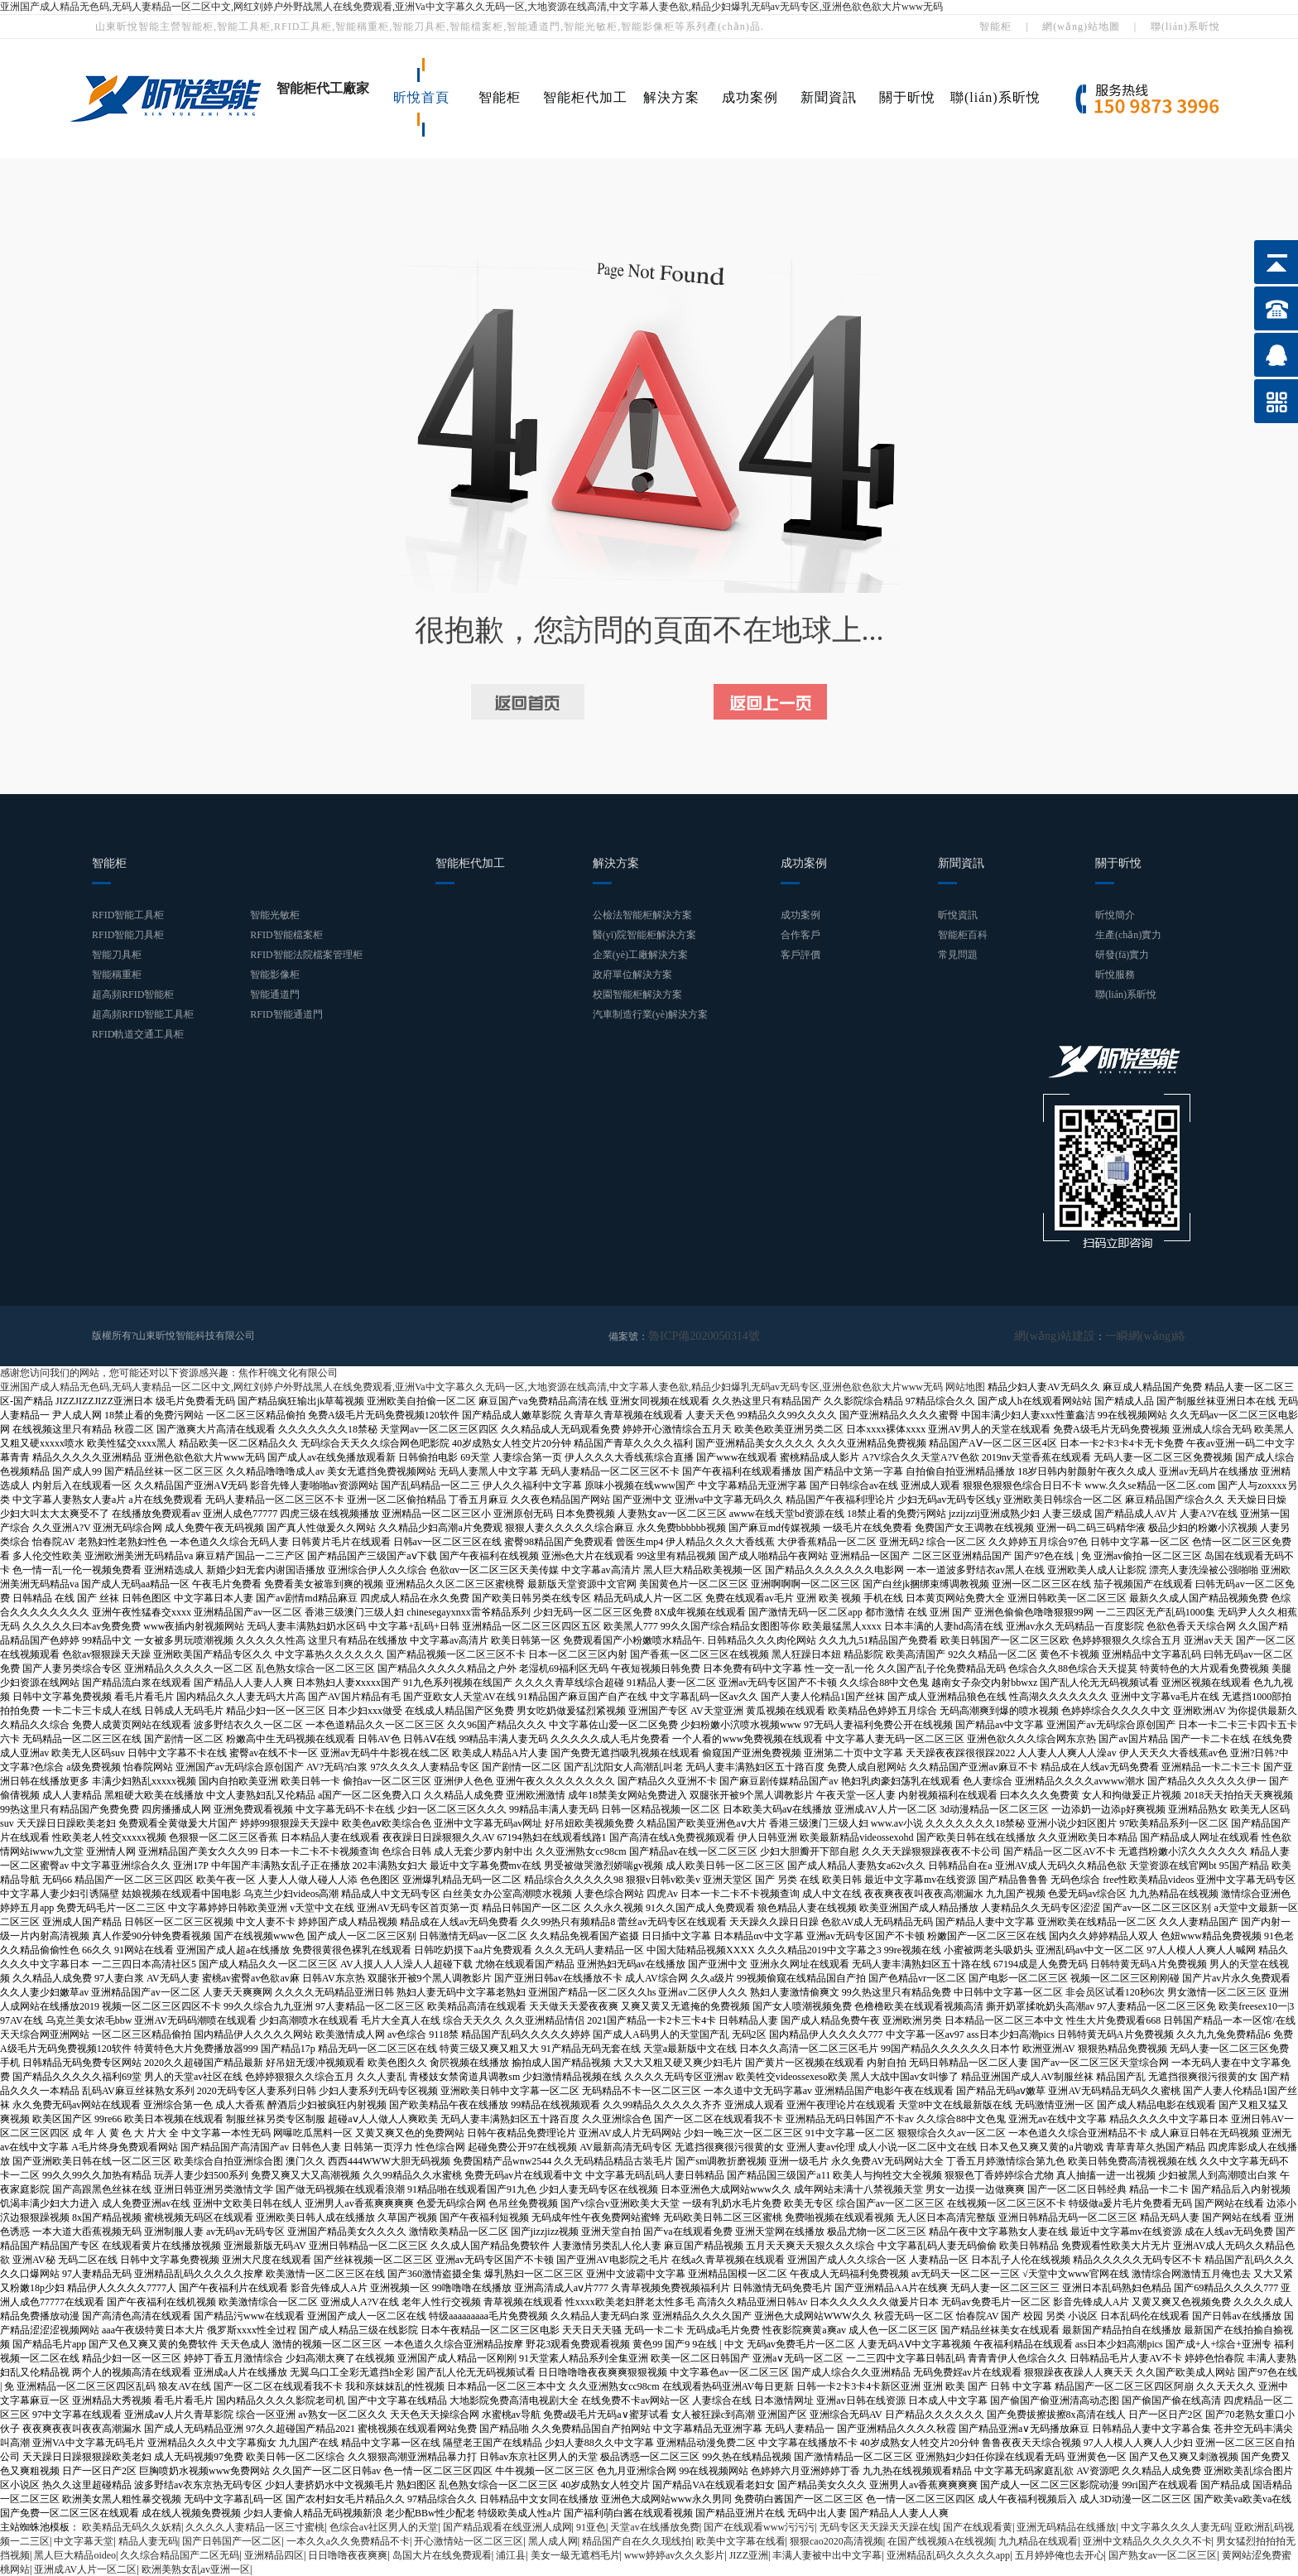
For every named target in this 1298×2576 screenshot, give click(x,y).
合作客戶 (800, 935)
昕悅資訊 (958, 915)
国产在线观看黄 (977, 2526)
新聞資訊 (828, 97)
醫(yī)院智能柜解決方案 (644, 935)
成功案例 (750, 97)
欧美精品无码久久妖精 (131, 2526)
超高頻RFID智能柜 (133, 994)
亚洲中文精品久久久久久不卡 (1147, 2540)
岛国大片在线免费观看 (442, 2554)
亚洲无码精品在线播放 (1066, 2526)
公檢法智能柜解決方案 (642, 915)
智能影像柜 (275, 974)
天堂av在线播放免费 (654, 2526)
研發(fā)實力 (1122, 955)
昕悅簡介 (1115, 915)
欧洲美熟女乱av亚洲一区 (196, 2568)
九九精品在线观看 (1038, 2540)
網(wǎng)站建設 (1072, 1335)
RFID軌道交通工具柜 (138, 1034)
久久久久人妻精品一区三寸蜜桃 (254, 2526)
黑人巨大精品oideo (75, 2554)
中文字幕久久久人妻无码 (1175, 2526)
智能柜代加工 (585, 97)
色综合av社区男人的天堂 (383, 2526)
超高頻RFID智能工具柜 (143, 1014)
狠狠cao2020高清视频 (836, 2540)
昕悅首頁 (421, 97)
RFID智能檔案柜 (286, 935)
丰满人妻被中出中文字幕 (827, 2554)
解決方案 (671, 97)
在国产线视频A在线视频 (940, 2540)
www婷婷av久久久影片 (674, 2554)
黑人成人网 (553, 2540)
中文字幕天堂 (83, 2540)
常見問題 (958, 955)
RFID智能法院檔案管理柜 (306, 955)
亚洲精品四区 (274, 2554)
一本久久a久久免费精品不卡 (348, 2540)
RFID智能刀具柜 (128, 935)
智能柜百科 (963, 935)
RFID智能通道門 (286, 1014)
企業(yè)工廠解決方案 (640, 955)
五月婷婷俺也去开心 (1059, 2554)
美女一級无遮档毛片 (575, 2554)
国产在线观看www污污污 (759, 2526)
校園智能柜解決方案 (637, 994)
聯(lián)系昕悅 (1185, 26)
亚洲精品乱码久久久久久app (948, 2554)
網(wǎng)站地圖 (1081, 26)
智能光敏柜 (275, 915)
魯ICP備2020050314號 (695, 1335)
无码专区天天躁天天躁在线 (879, 2526)
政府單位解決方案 (632, 974)
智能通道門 (275, 994)
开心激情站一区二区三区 (468, 2540)
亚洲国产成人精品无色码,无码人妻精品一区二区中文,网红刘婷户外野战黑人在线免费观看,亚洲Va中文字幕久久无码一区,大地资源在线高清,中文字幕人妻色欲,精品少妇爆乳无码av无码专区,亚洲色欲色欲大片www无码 (471, 6)
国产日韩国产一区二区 (231, 2540)
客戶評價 (800, 955)
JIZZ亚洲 (748, 2554)
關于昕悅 (907, 97)
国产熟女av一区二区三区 (1162, 2554)
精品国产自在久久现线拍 (636, 2540)
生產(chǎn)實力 (1128, 935)
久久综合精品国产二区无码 (179, 2554)
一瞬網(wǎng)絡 (1151, 1335)
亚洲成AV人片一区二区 (85, 2568)
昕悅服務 (1115, 974)
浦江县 (511, 2554)
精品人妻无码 (148, 2540)
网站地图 (965, 1386)
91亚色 (591, 2526)
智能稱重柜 (117, 974)
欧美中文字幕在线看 (741, 2540)
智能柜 (995, 26)
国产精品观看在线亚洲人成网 (507, 2526)
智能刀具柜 (117, 955)
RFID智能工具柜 (128, 915)
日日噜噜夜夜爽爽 (347, 2554)
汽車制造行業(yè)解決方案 (650, 1014)
